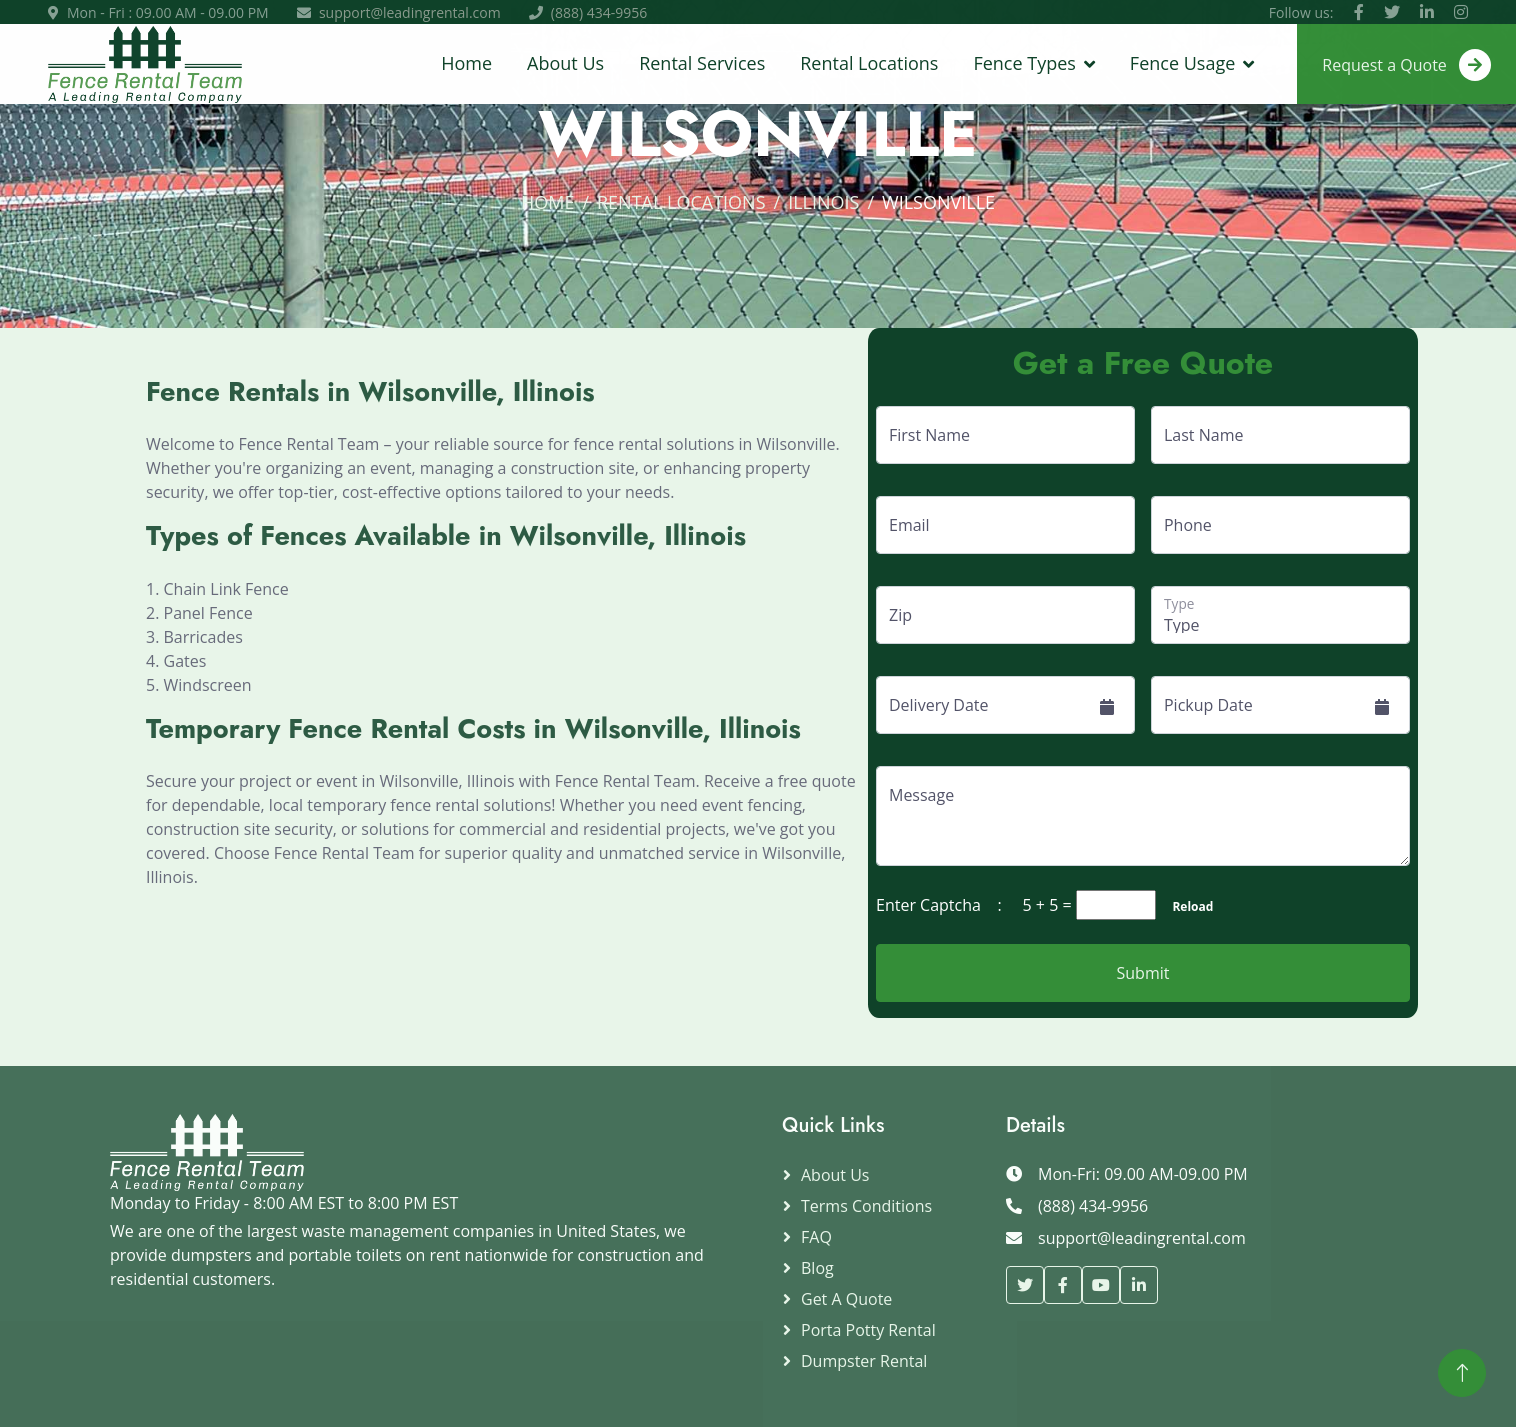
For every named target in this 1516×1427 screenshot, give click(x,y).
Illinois (823, 202)
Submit (1143, 973)
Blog (817, 1268)
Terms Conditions (866, 1206)
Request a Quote (1406, 65)
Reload (1186, 906)
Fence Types (1024, 63)
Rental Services (702, 63)
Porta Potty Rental (868, 1330)
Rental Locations (869, 63)
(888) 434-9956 (599, 12)
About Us (565, 63)
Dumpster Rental (864, 1361)
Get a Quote (846, 1299)
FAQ (816, 1237)
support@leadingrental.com (410, 12)
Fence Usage (1182, 63)
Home (466, 63)
